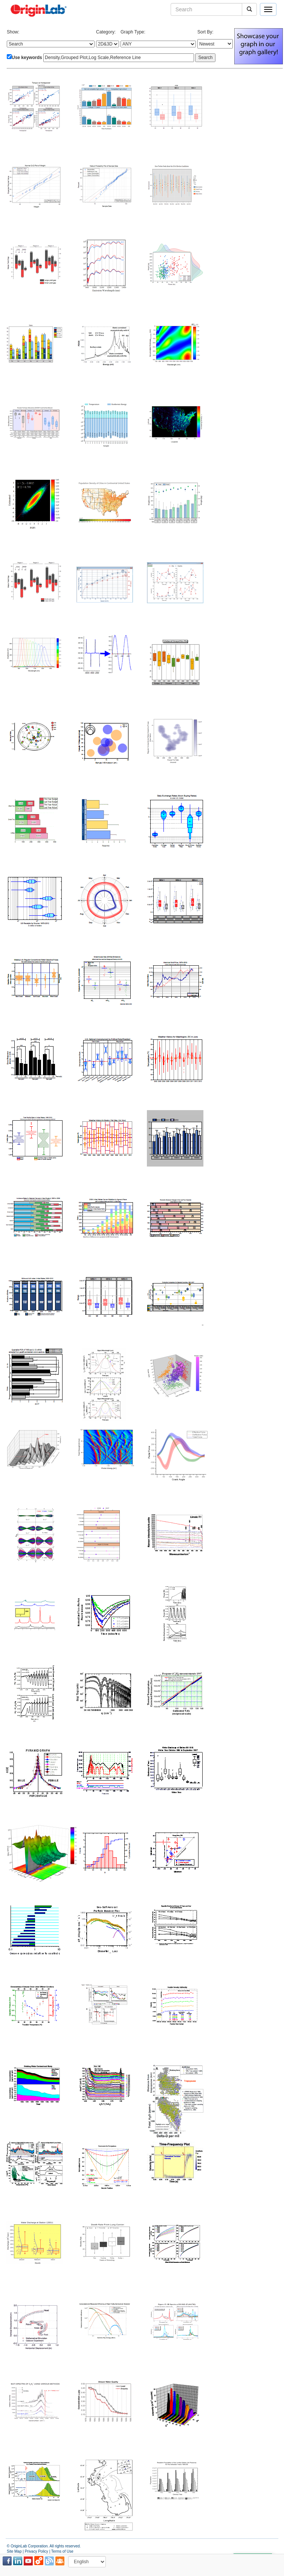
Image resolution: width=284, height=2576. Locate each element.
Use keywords (27, 57)
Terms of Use (62, 2551)
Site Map (14, 2551)
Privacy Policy (36, 2551)
